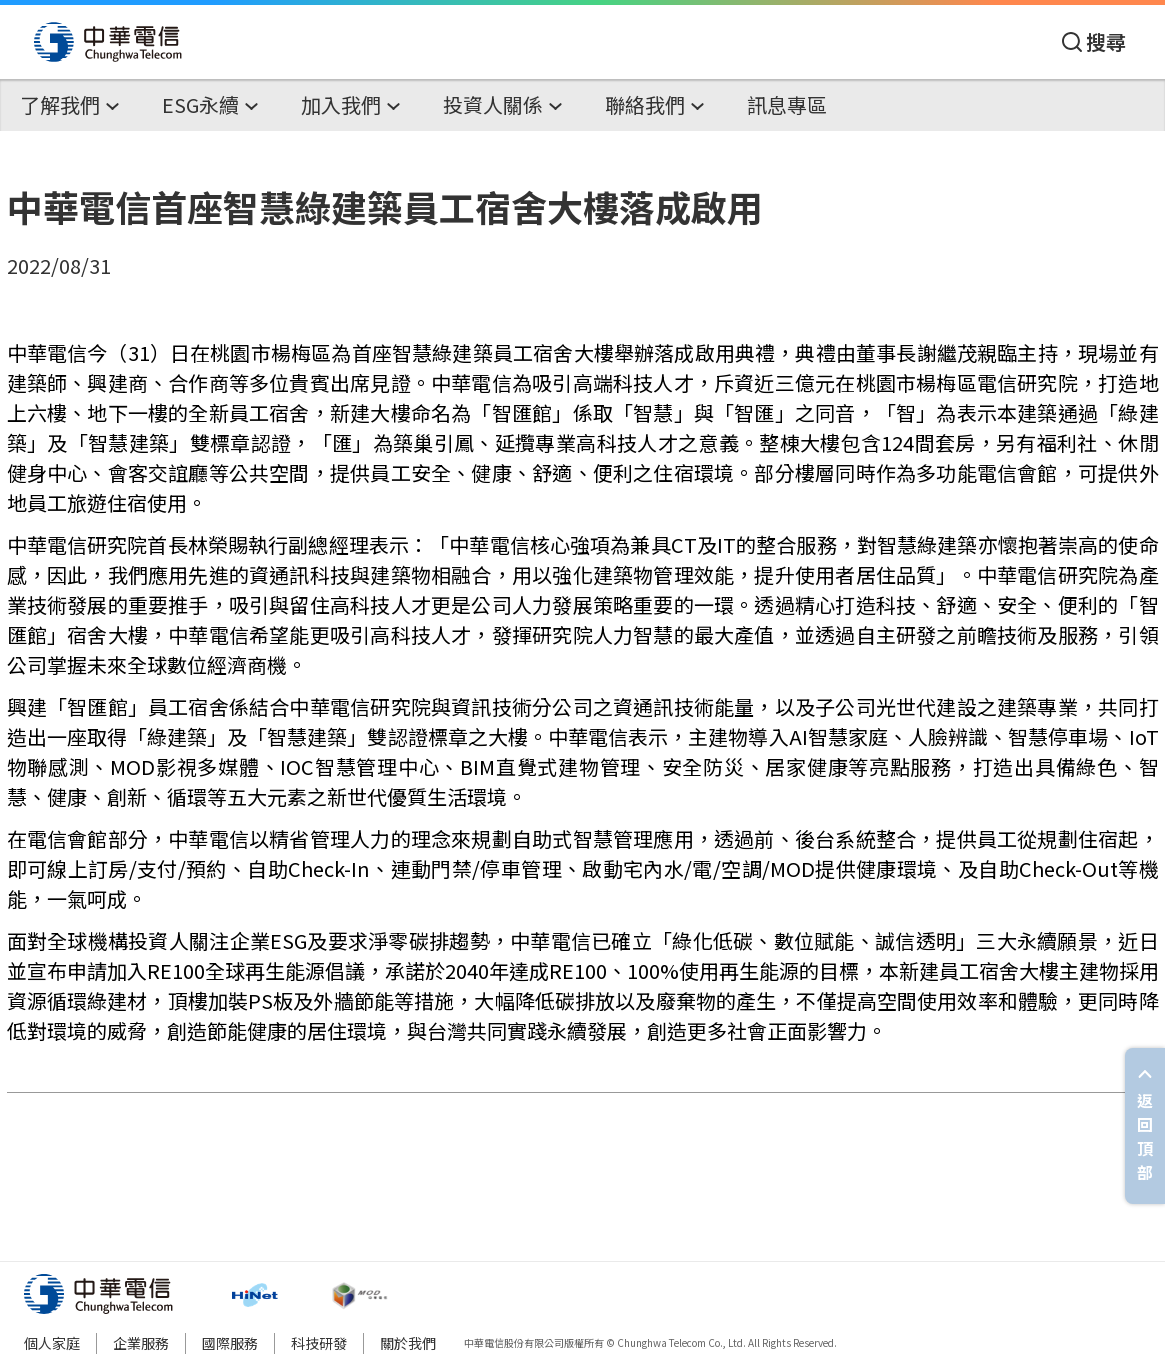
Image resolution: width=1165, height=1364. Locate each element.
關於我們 (408, 1343)
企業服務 (141, 1343)
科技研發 (319, 1343)
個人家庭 (52, 1343)
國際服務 (230, 1343)
